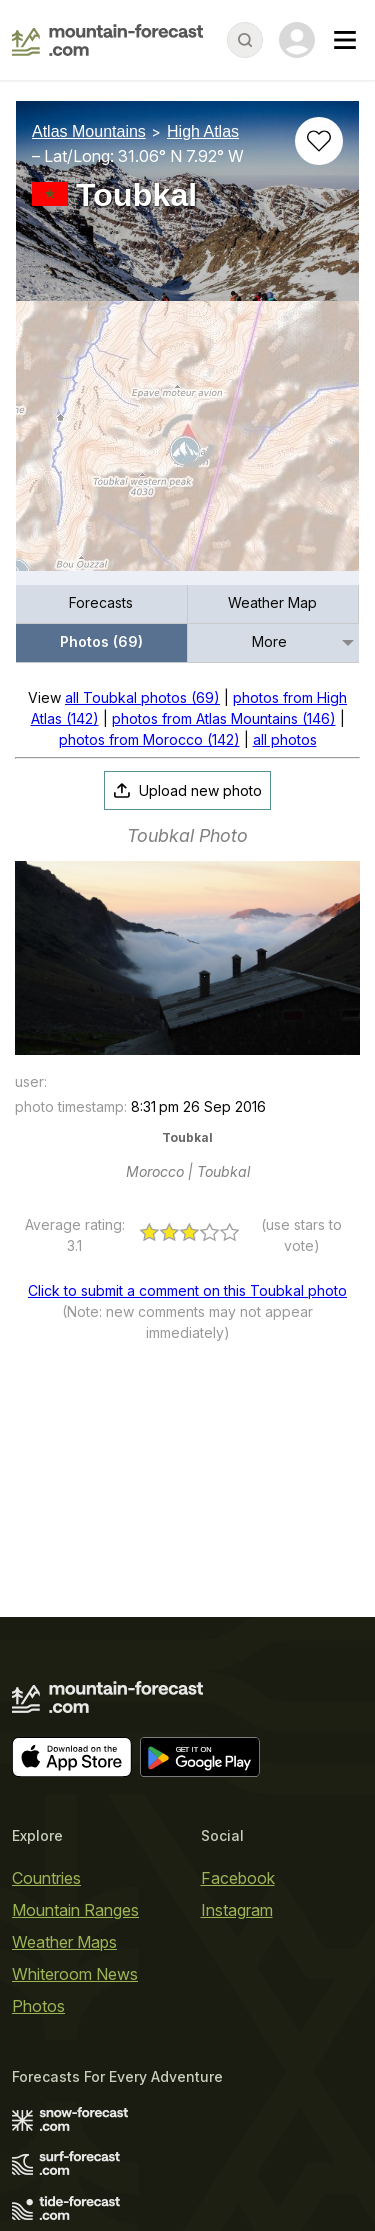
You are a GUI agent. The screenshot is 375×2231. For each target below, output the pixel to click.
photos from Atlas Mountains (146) (224, 718)
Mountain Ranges (75, 1910)
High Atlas (203, 131)
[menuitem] (102, 604)
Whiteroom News (75, 1974)
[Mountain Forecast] (107, 40)
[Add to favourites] (319, 141)
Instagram (237, 1910)
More (269, 641)
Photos (38, 2006)
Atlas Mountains (89, 131)
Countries (46, 1878)
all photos (285, 739)
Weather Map (272, 602)
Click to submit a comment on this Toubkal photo (187, 1290)
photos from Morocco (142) (149, 739)
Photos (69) (101, 641)
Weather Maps (64, 1942)
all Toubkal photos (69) (142, 697)
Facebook (238, 1878)
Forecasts (101, 602)
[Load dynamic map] (187, 444)
